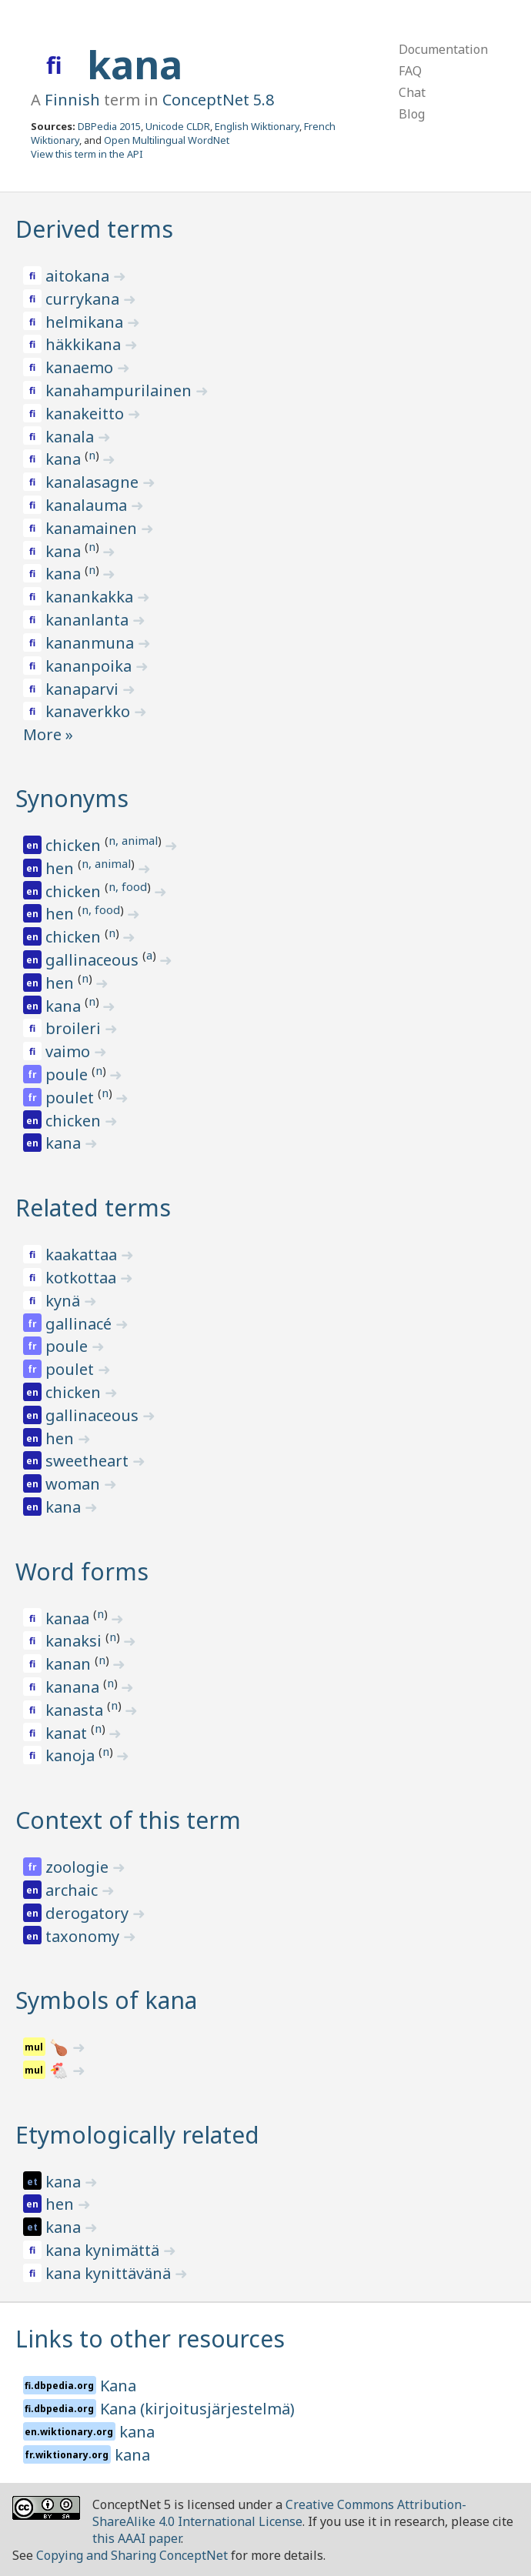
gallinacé (80, 1323)
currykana (84, 299)
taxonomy (84, 1936)
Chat (412, 92)
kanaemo (81, 367)
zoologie (78, 1867)
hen (61, 868)
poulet (71, 1097)
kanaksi (75, 1640)
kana (134, 64)
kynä (64, 1300)
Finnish (72, 99)
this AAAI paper (136, 2538)
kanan (70, 1663)
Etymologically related (137, 2135)
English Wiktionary (257, 126)
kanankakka (91, 596)
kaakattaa (83, 1254)
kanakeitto (86, 413)
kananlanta (88, 619)
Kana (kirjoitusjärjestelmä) (197, 2408)
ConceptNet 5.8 (218, 99)
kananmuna (91, 642)
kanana (74, 1687)
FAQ (410, 70)
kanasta (76, 1710)
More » (48, 734)
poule (68, 1074)
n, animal (133, 840)
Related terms (93, 1207)
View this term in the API (87, 154)
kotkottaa (82, 1277)
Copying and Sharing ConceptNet (132, 2555)
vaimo (69, 1051)
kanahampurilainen (120, 390)
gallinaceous (93, 959)
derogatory (88, 1913)
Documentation (443, 49)
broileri (75, 1028)
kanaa (69, 1618)
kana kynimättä (104, 2250)
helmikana (86, 322)
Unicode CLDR (177, 126)
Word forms (82, 1571)
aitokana (79, 275)
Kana (118, 2385)
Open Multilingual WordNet (166, 140)
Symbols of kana (106, 2000)
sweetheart (88, 1460)
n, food (128, 886)
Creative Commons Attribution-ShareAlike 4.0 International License (279, 2513)
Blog (412, 113)
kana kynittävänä (110, 2273)
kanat (68, 1733)
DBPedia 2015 (109, 126)
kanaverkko (89, 711)
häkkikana (85, 344)
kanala (71, 436)
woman (74, 1483)
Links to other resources (150, 2338)
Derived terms (94, 229)
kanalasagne (93, 482)
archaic (73, 1890)
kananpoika (90, 666)
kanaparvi (83, 689)
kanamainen (93, 528)
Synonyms (72, 798)
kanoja (72, 1755)
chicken (75, 845)
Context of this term (128, 1820)
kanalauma (88, 505)
